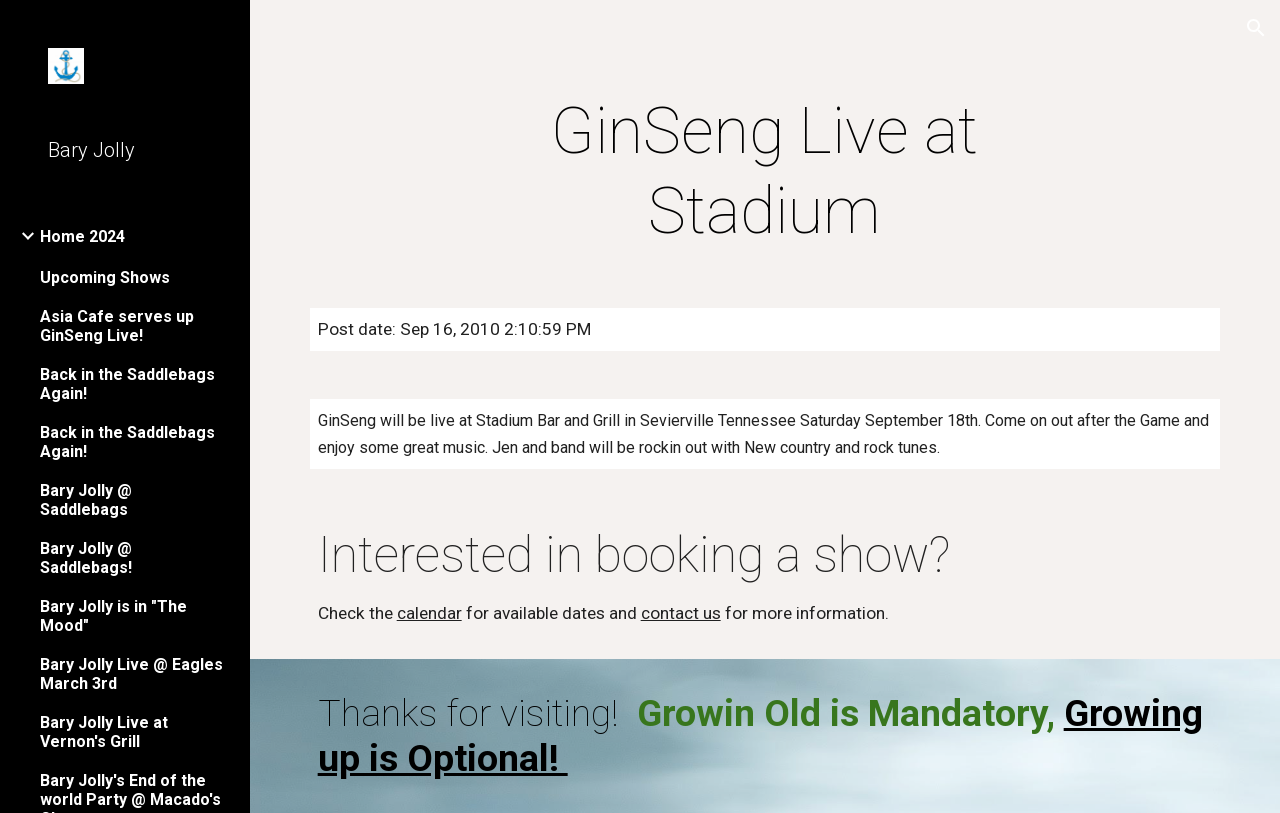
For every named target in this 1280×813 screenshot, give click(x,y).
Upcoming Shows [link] (105, 277)
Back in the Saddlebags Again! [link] (127, 384)
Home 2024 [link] (82, 236)
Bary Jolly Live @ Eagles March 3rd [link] (131, 674)
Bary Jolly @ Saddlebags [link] (86, 500)
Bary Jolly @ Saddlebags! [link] (86, 558)
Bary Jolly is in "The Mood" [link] (113, 616)
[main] (764, 172)
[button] (1256, 28)
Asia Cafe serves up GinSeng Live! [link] (117, 326)
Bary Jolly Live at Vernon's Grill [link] (104, 732)
